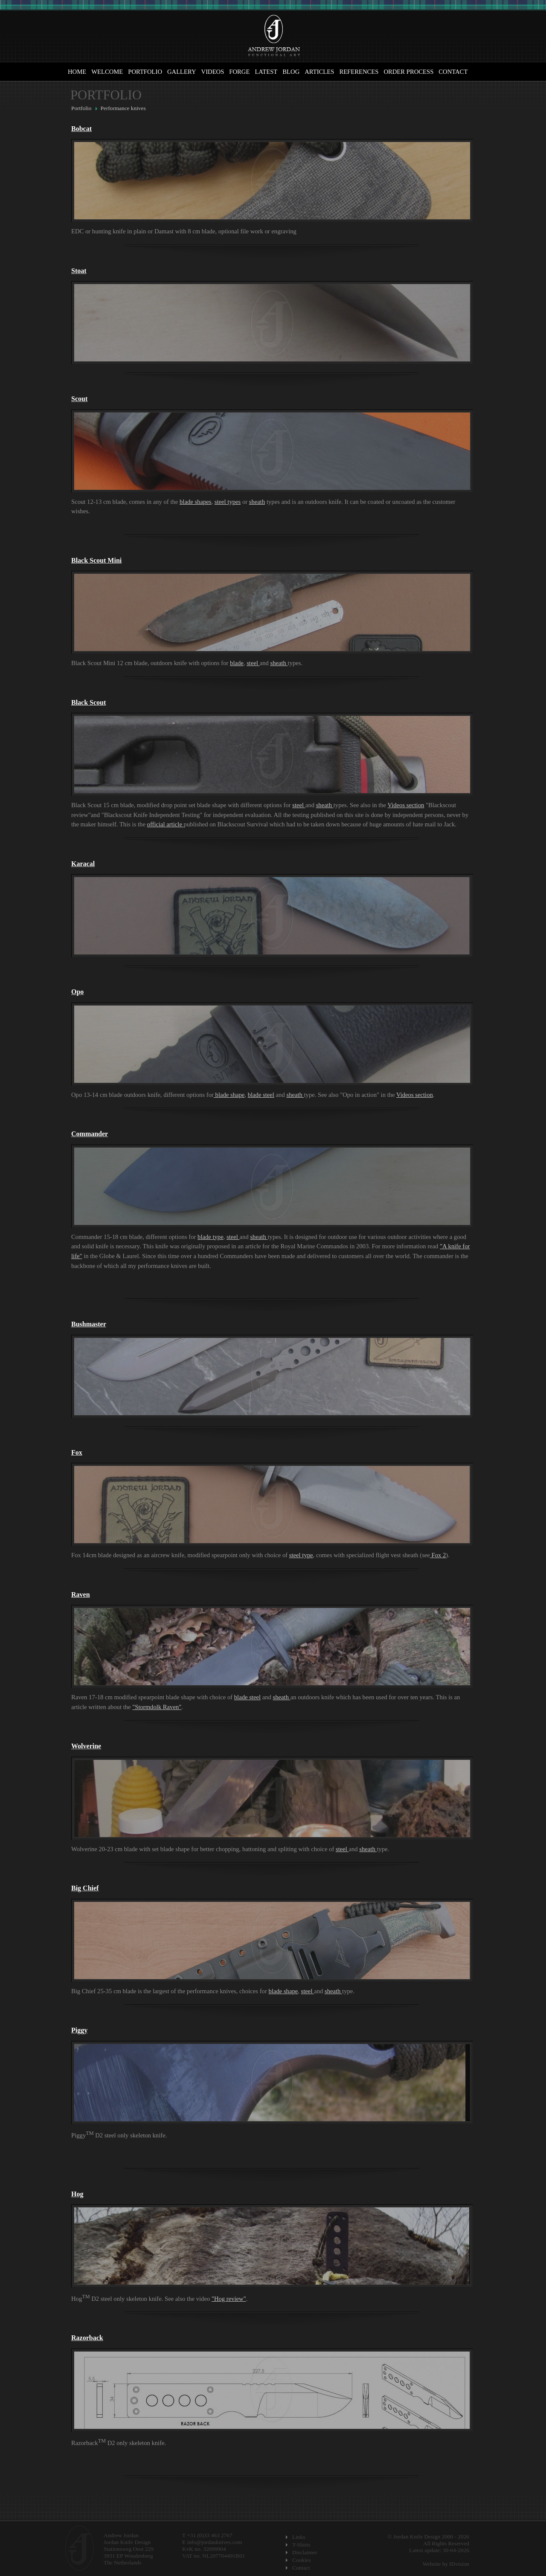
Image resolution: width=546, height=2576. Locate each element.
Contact (453, 71)
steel (253, 663)
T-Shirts (301, 2544)
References (358, 71)
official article (165, 824)
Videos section (406, 805)
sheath (257, 501)
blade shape (229, 1094)
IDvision (459, 2564)
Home (77, 71)
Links (298, 2537)
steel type (301, 1555)
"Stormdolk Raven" (156, 1707)
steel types (228, 501)
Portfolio (145, 71)
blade (237, 663)
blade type (210, 1236)
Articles (319, 71)
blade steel (261, 1094)
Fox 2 (438, 1555)
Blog (290, 71)
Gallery (181, 71)
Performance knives (122, 108)
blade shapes (195, 501)
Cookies (301, 2560)
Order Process (408, 71)
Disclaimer (304, 2552)
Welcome (107, 71)
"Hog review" (229, 2298)
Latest (266, 71)
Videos (212, 71)
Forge (239, 71)
